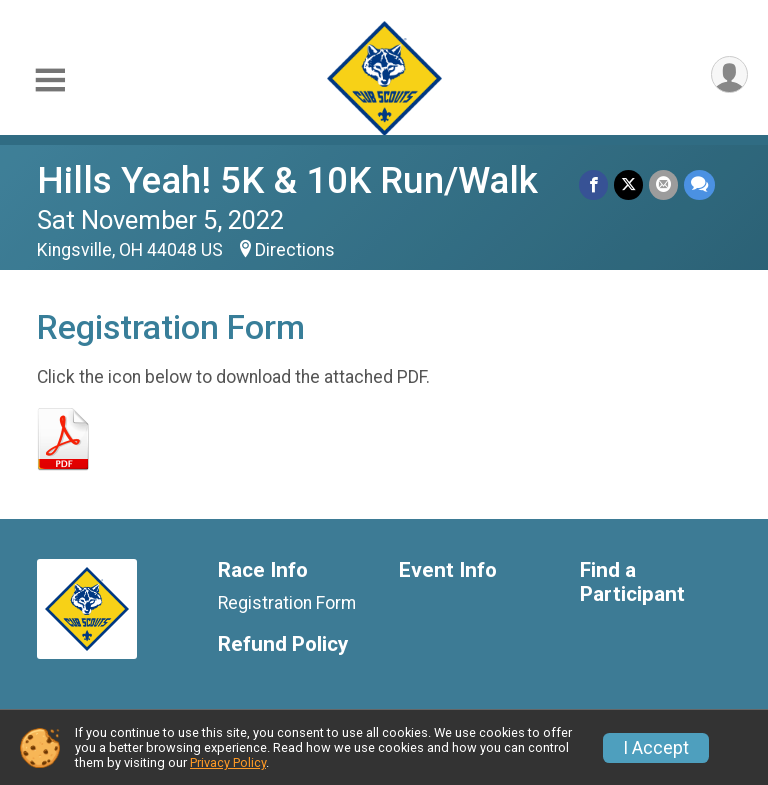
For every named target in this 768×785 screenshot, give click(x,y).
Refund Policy (283, 644)
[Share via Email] (663, 184)
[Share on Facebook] (593, 184)
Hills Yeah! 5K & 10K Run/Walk (287, 180)
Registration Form (287, 603)
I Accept (656, 748)
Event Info (448, 570)
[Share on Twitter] (628, 184)
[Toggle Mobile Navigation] (50, 80)
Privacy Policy (228, 762)
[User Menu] (729, 74)
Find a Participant (632, 582)
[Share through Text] (699, 184)
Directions (295, 250)
